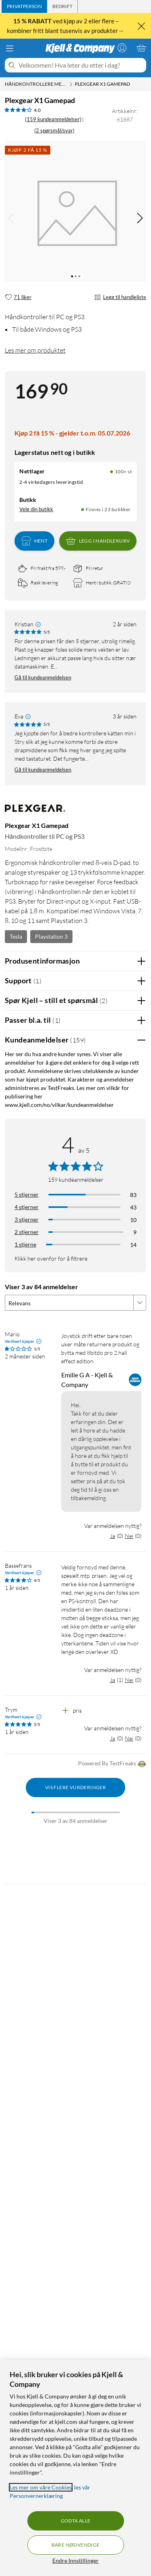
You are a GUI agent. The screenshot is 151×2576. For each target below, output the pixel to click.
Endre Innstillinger (75, 2560)
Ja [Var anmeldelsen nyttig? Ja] (112, 1535)
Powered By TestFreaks (112, 1764)
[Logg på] (122, 48)
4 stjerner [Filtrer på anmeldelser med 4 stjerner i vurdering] (26, 1206)
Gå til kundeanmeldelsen (42, 677)
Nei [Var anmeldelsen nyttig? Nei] (129, 1535)
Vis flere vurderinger (75, 1787)
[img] (139, 218)
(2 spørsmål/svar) (54, 130)
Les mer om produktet (35, 350)
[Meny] (9, 48)
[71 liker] (18, 297)
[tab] (24, 6)
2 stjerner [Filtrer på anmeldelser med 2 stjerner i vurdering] (26, 1231)
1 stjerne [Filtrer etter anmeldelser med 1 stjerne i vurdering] (25, 1244)
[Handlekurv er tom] (141, 48)
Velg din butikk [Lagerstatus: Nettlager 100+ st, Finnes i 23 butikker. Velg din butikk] (36, 509)
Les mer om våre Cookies (41, 2487)
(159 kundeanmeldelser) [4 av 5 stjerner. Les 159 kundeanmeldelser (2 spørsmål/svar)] (53, 119)
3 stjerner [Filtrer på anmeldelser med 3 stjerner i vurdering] (26, 1219)
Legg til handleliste (120, 297)
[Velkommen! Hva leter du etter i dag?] (81, 65)
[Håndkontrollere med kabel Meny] (71, 84)
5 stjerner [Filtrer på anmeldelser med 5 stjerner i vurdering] (26, 1194)
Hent (34, 541)
